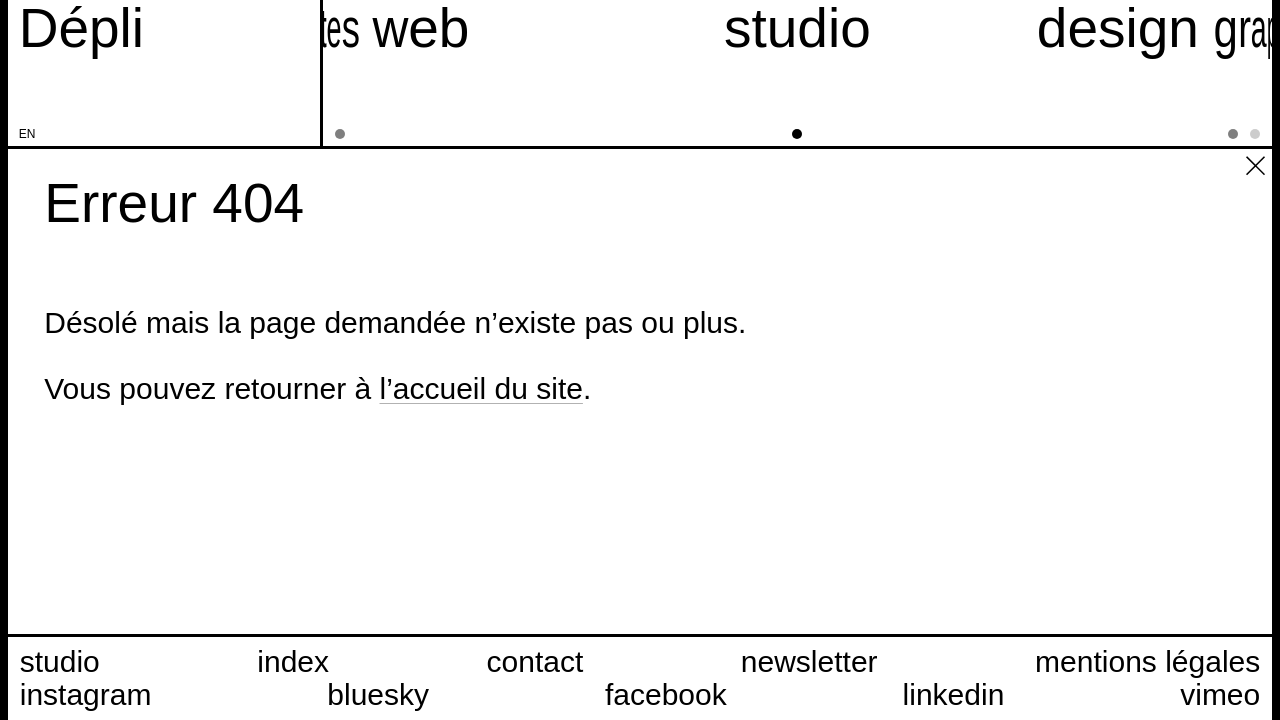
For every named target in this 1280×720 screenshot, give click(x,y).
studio (60, 661)
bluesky (378, 694)
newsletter (809, 661)
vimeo (1220, 694)
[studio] (797, 73)
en (27, 134)
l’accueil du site (480, 388)
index (293, 661)
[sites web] (354, 73)
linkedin (954, 694)
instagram (86, 694)
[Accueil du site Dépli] (81, 28)
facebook (666, 694)
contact (535, 661)
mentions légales (1147, 661)
